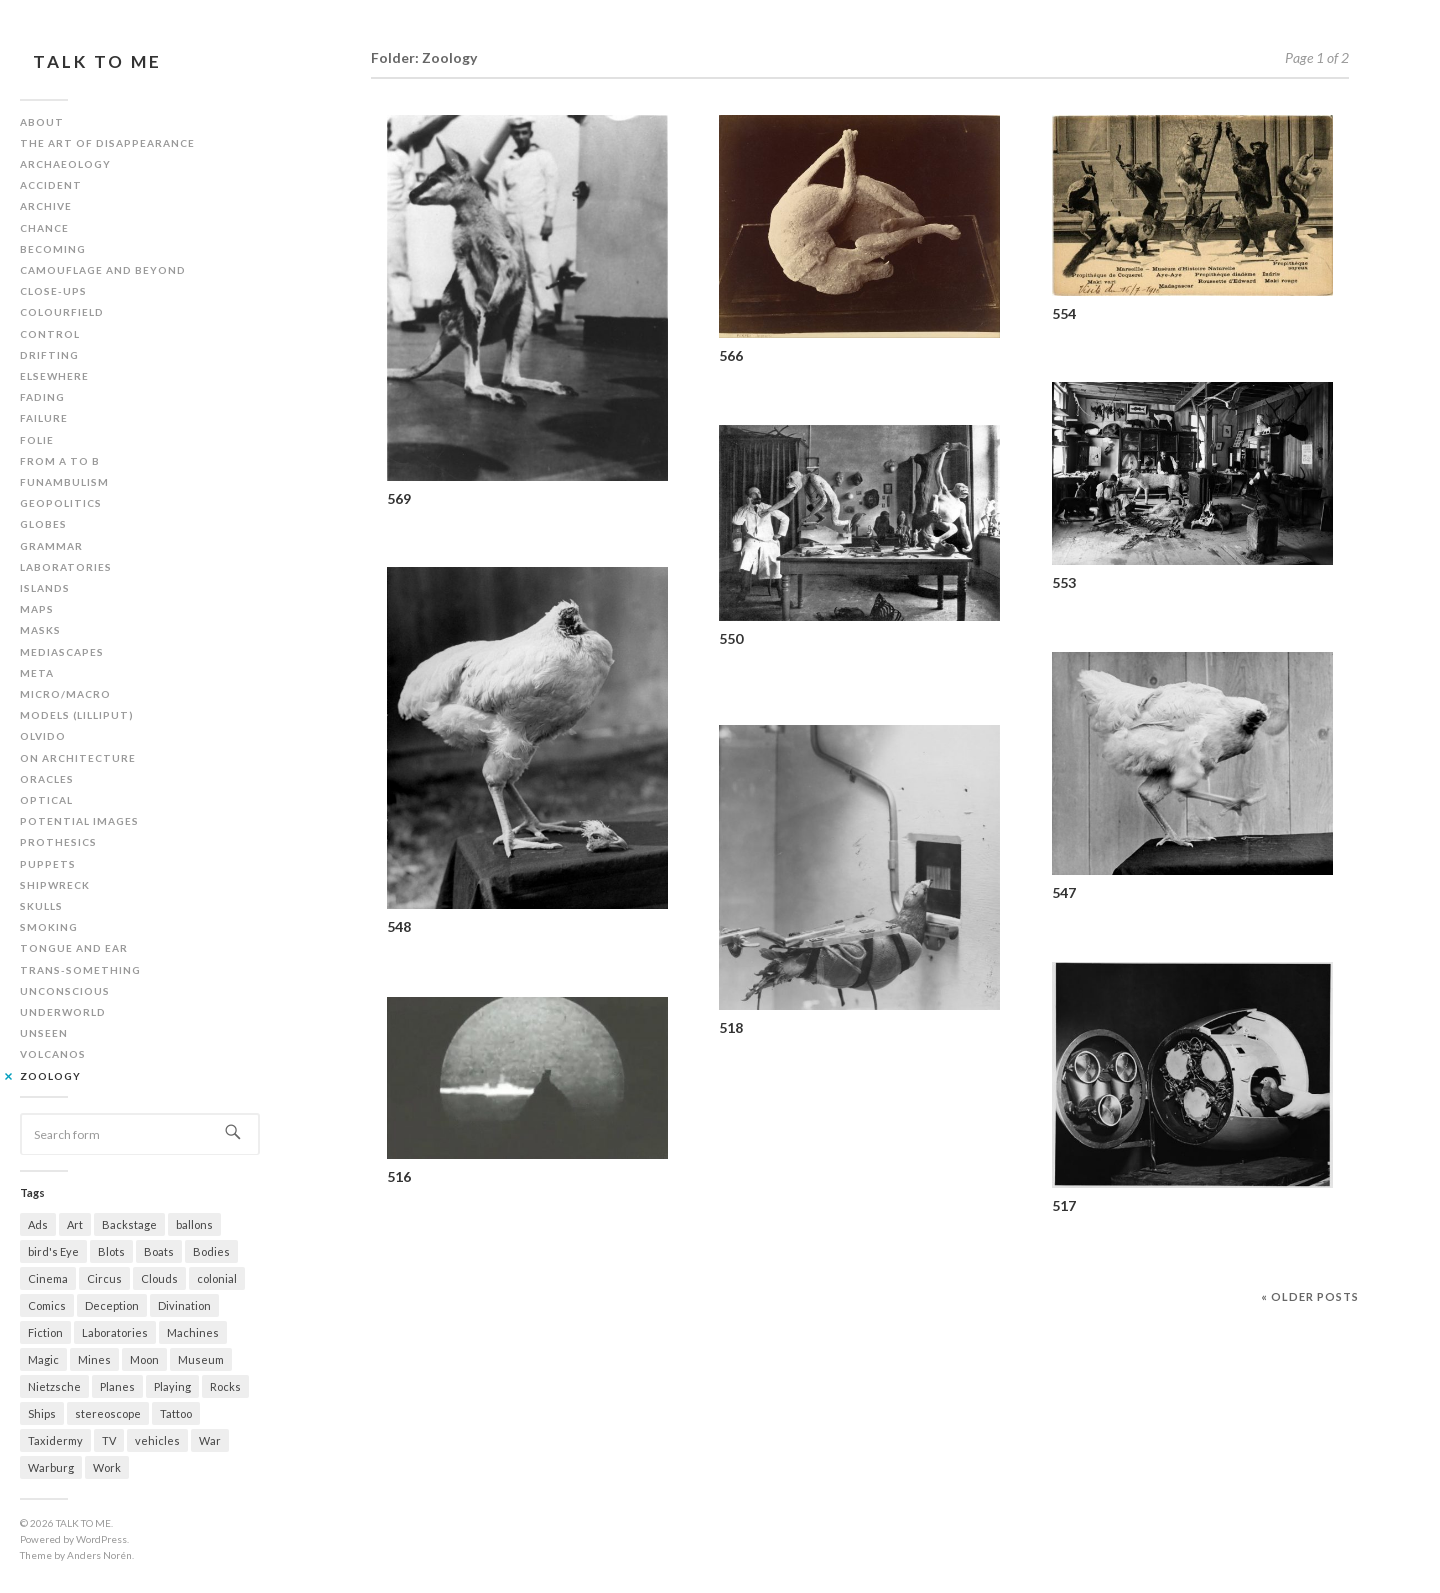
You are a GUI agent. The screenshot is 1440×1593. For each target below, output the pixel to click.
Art (75, 1224)
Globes (43, 524)
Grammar (51, 546)
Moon (144, 1359)
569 (399, 498)
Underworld (63, 1012)
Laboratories (66, 567)
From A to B (60, 461)
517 (1064, 1205)
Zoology (50, 1076)
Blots (111, 1251)
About (42, 122)
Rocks (225, 1386)
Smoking (49, 927)
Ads (38, 1224)
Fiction (45, 1332)
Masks (40, 630)
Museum (201, 1359)
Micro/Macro (65, 694)
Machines (193, 1332)
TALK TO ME (97, 61)
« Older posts (1310, 1296)
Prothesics (58, 842)
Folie (37, 440)
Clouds (159, 1278)
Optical (46, 800)
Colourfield (62, 312)
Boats (159, 1251)
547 (1064, 892)
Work (107, 1467)
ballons (194, 1224)
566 (731, 355)
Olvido (43, 736)
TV (109, 1440)
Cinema (48, 1278)
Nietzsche (54, 1386)
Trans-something (80, 970)
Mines (94, 1359)
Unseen (44, 1033)
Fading (42, 397)
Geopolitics (61, 503)
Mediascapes (62, 652)
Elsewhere (54, 376)
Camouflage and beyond (103, 270)
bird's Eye (53, 1251)
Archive (46, 206)
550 (731, 638)
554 (1064, 313)
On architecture (78, 758)
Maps (37, 609)
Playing (172, 1386)
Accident (51, 185)
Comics (47, 1305)
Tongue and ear (74, 948)
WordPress (101, 1539)
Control (50, 334)
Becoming (53, 249)
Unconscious (65, 991)
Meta (37, 673)
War (210, 1440)
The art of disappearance (107, 143)
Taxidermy (55, 1440)
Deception (112, 1305)
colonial (217, 1278)
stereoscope (108, 1413)
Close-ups (53, 291)
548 (399, 926)
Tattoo (176, 1413)
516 (399, 1176)
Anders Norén (99, 1555)
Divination (184, 1305)
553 (1064, 582)
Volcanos (53, 1054)
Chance (44, 228)
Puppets (48, 864)
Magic (43, 1359)
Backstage (129, 1224)
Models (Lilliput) (77, 715)
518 (731, 1027)
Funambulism (64, 482)
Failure (44, 418)
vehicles (157, 1440)
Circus (104, 1278)
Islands (45, 588)
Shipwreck (55, 885)
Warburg (51, 1467)
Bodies (211, 1251)
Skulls (41, 906)
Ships (42, 1413)
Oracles (47, 779)
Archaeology (65, 164)
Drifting (49, 355)
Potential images (79, 821)
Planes (117, 1386)
